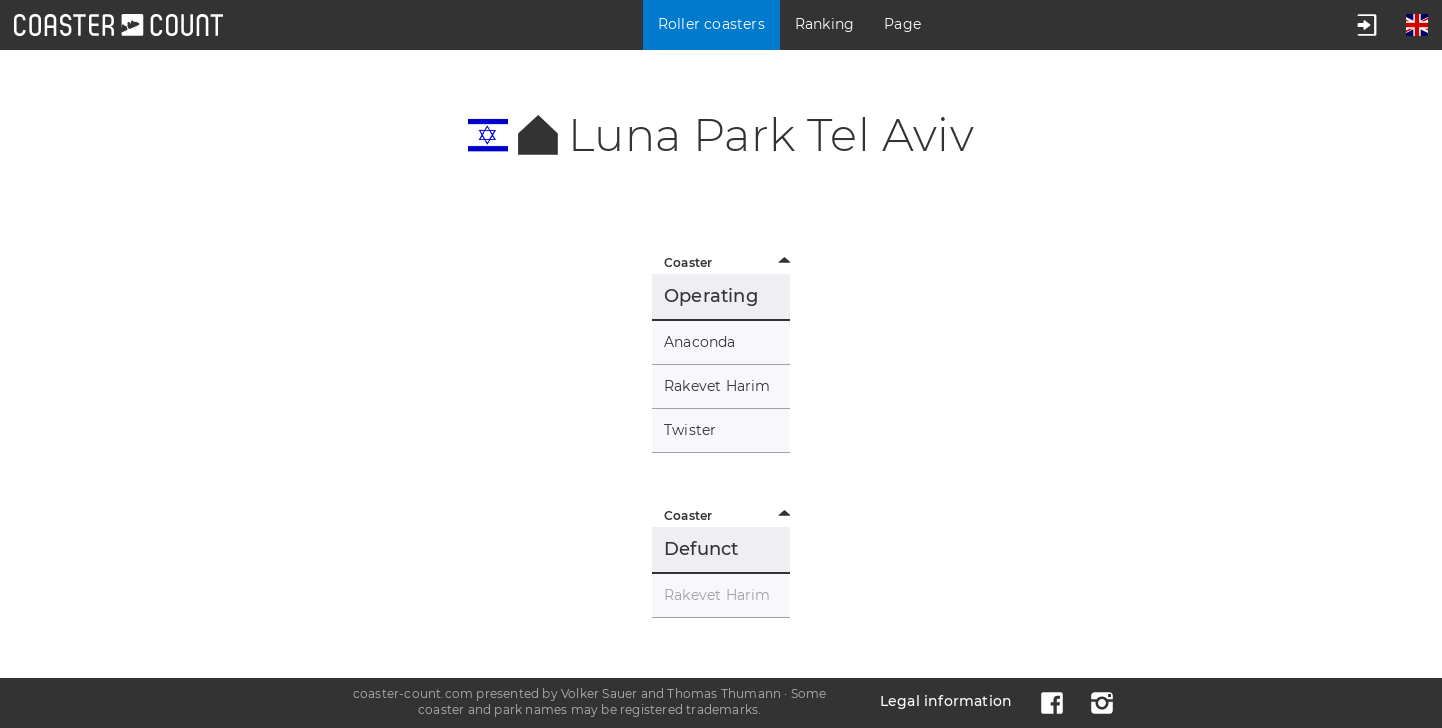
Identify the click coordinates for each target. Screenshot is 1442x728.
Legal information (946, 701)
